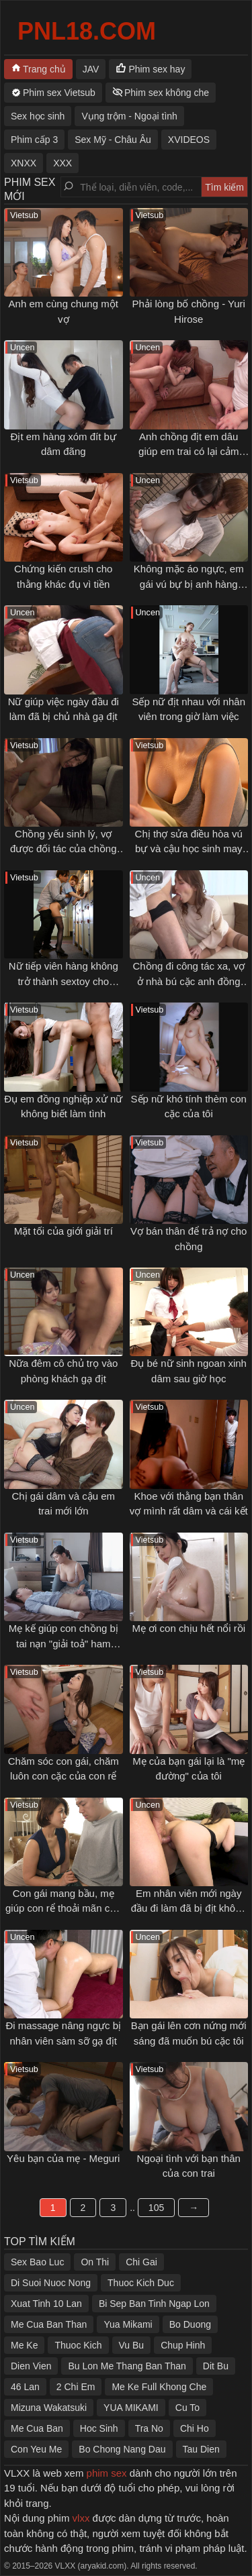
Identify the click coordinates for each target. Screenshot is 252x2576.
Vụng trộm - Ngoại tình (129, 116)
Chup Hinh (183, 2345)
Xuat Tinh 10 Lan (46, 2303)
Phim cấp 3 (34, 139)
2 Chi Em (75, 2386)
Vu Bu (131, 2345)
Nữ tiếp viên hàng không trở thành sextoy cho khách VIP (63, 981)
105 (156, 2207)
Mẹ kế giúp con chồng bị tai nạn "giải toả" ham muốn (63, 1643)
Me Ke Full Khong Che (159, 2386)
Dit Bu (215, 2366)
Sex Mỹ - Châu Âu (113, 139)
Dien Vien (31, 2366)
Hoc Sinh (99, 2428)
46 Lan (25, 2386)
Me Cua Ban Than (49, 2324)
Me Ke (24, 2345)
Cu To (187, 2407)
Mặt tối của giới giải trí (63, 1231)
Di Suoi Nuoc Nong (51, 2282)
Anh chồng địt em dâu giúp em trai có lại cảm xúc (188, 451)
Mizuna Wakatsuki (49, 2407)
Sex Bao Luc (37, 2262)
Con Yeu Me (36, 2449)
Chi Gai (141, 2262)
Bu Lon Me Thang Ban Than (126, 2366)
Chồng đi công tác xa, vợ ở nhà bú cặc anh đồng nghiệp (189, 981)
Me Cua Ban (37, 2428)
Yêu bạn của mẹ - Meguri (63, 2158)
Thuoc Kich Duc (141, 2282)
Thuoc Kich (77, 2345)
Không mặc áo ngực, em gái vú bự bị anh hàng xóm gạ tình (189, 584)
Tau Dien (201, 2449)
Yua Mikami (127, 2324)
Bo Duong (190, 2324)
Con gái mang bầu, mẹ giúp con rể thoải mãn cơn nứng (63, 1908)
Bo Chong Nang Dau (122, 2449)
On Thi (95, 2262)
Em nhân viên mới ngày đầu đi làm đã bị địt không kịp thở (189, 1908)
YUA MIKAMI (131, 2407)
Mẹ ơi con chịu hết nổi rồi (188, 1628)
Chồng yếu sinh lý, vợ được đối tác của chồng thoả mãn (63, 849)
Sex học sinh (38, 116)
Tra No (149, 2428)
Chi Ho (194, 2428)
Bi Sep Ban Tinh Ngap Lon (154, 2303)
